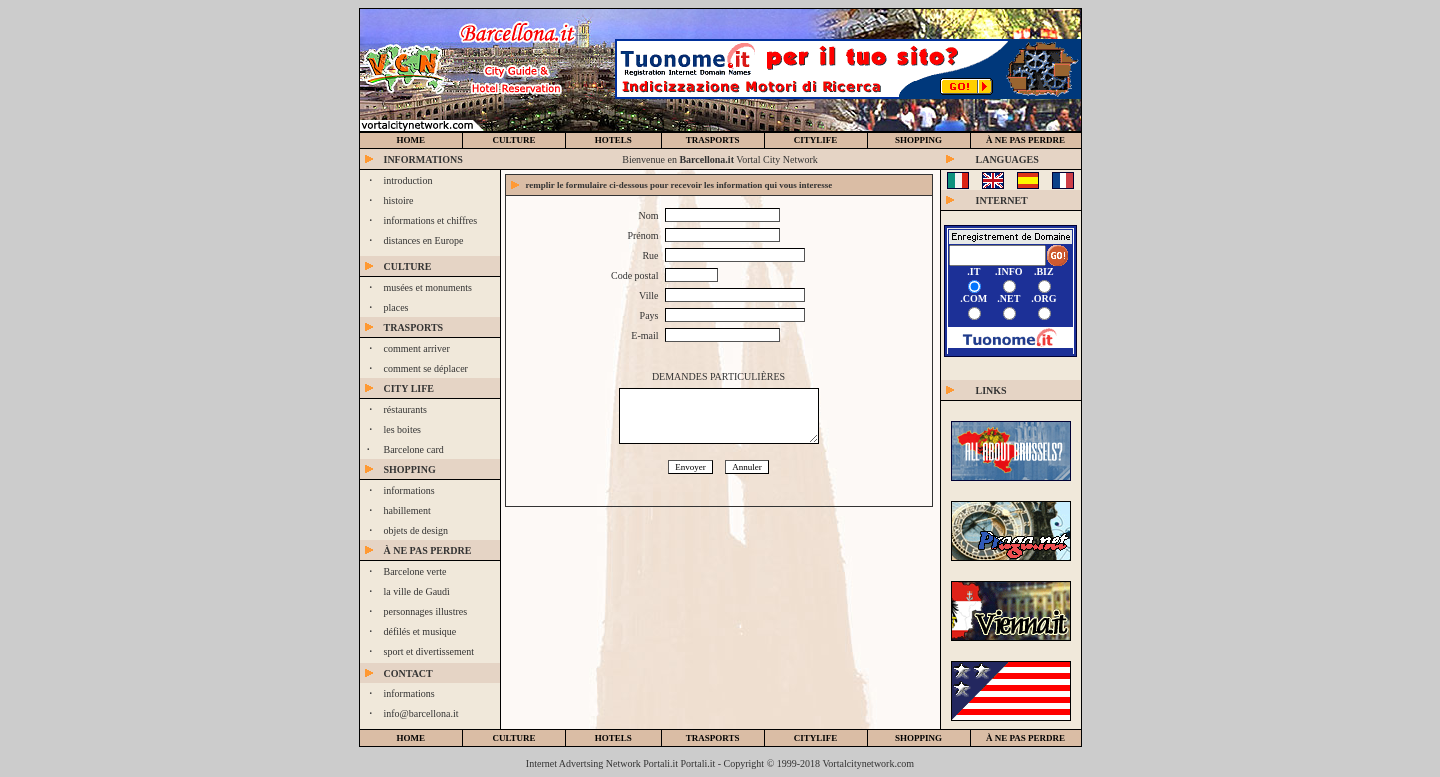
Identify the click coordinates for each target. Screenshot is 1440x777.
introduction (408, 180)
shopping (918, 738)
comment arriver (417, 348)
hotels (613, 140)
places (396, 307)
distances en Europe (424, 240)
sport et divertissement (429, 651)
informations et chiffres (431, 220)
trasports (713, 140)
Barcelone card (414, 449)
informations (409, 490)
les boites (403, 429)
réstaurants (405, 409)
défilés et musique (420, 631)
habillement (407, 510)
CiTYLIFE (816, 140)
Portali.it (698, 763)
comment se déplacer (426, 368)
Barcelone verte (415, 571)
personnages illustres (426, 611)
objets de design (416, 530)
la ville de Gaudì (417, 591)
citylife (816, 738)
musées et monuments (428, 287)
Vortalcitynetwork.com (868, 763)
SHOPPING (918, 140)
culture (513, 140)
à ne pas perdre (1025, 140)
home (411, 140)
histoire (399, 200)
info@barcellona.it (421, 713)
